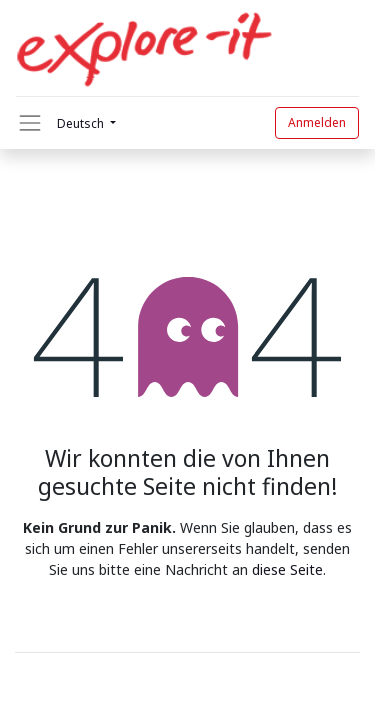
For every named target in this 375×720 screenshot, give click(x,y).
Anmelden (317, 122)
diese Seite (287, 569)
